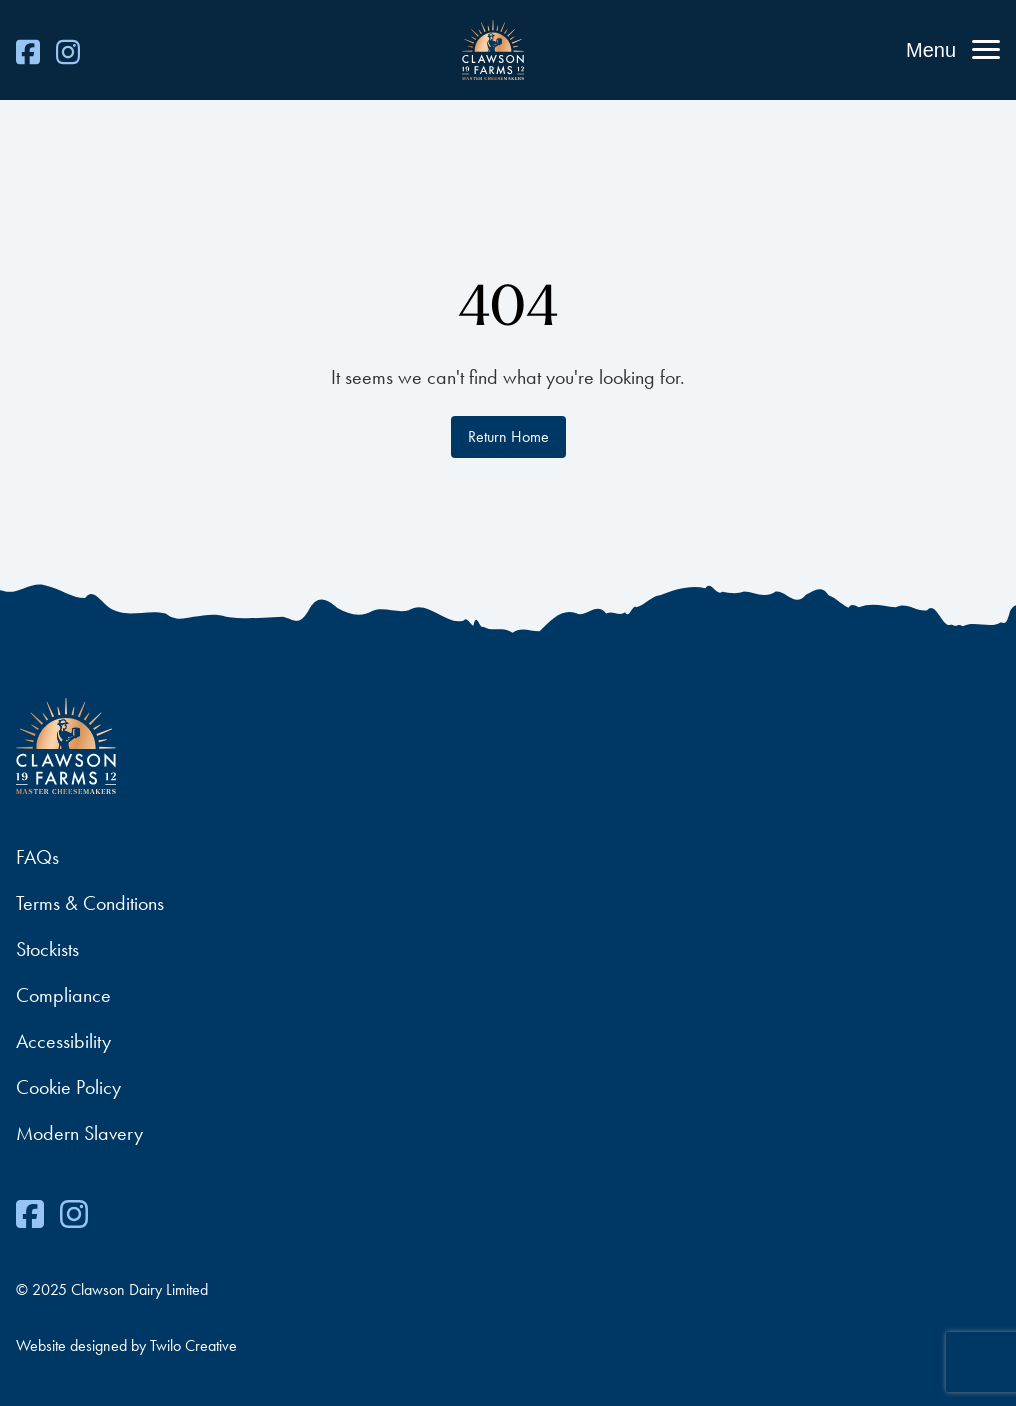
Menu (931, 50)
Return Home (508, 436)
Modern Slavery (79, 1133)
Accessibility (63, 1041)
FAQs (37, 857)
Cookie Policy (68, 1087)
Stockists (47, 949)
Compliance (63, 995)
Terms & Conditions (90, 903)
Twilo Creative (193, 1345)
